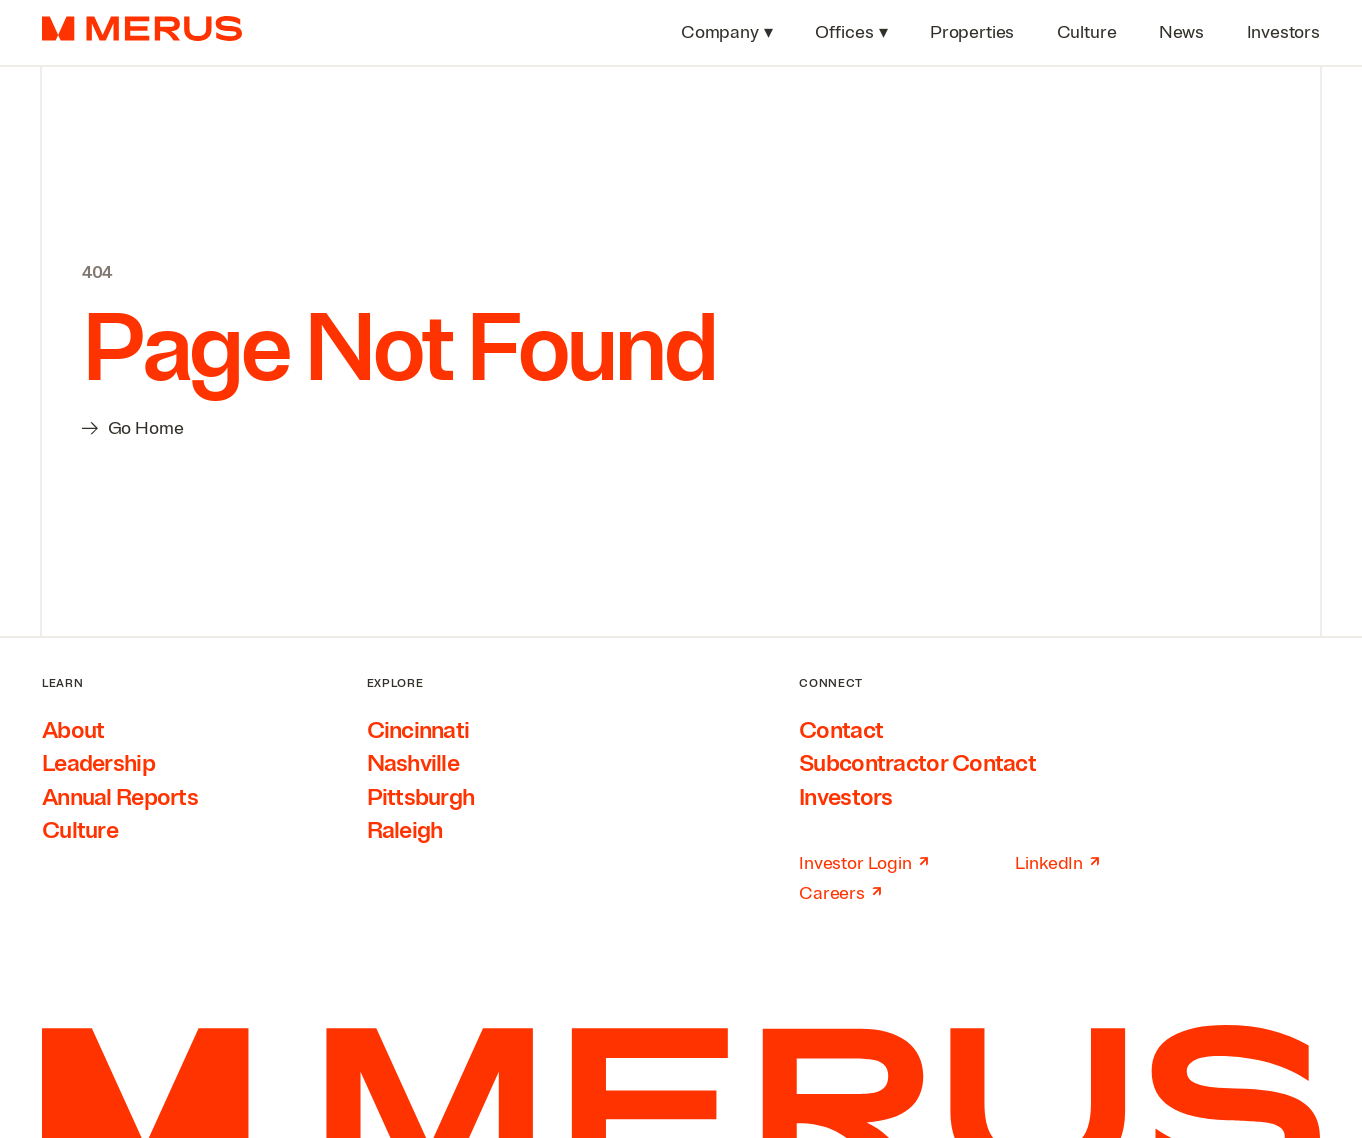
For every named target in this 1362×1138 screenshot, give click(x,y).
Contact (841, 730)
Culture (80, 830)
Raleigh (405, 830)
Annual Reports (120, 797)
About (73, 730)
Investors (846, 797)
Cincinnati (418, 730)
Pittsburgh (421, 797)
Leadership (98, 763)
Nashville (413, 763)
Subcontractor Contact (917, 763)
